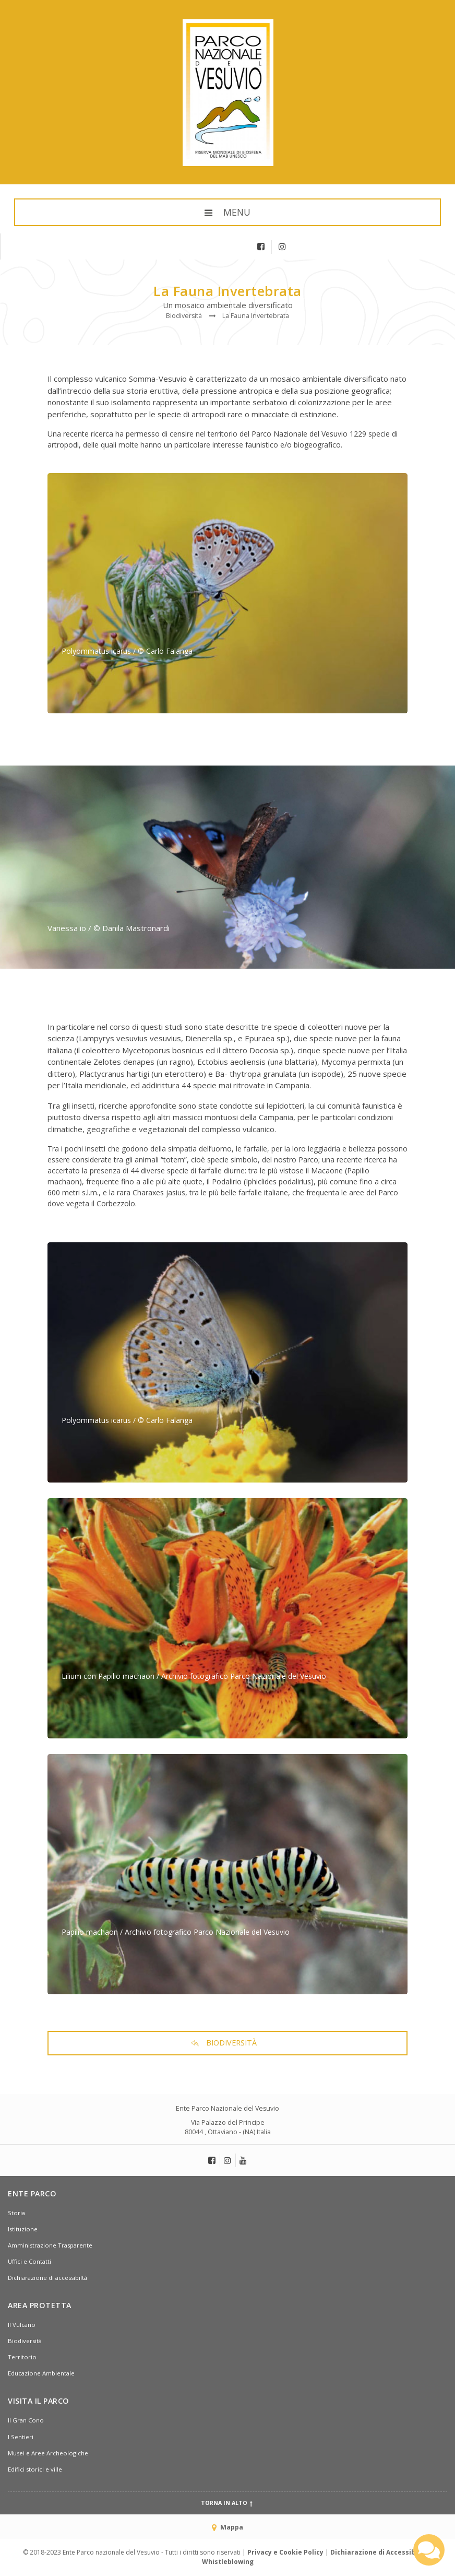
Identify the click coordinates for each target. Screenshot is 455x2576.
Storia (16, 2213)
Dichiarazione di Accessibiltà (378, 2552)
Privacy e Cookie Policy (285, 2552)
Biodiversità (25, 2341)
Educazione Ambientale (41, 2373)
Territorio (22, 2357)
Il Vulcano (21, 2324)
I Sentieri (20, 2437)
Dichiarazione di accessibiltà (47, 2277)
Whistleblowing (228, 2561)
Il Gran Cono (26, 2420)
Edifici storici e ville (35, 2469)
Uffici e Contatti (29, 2261)
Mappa (227, 2527)
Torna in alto (228, 2503)
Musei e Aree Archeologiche (48, 2453)
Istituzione (23, 2229)
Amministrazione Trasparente (50, 2245)
